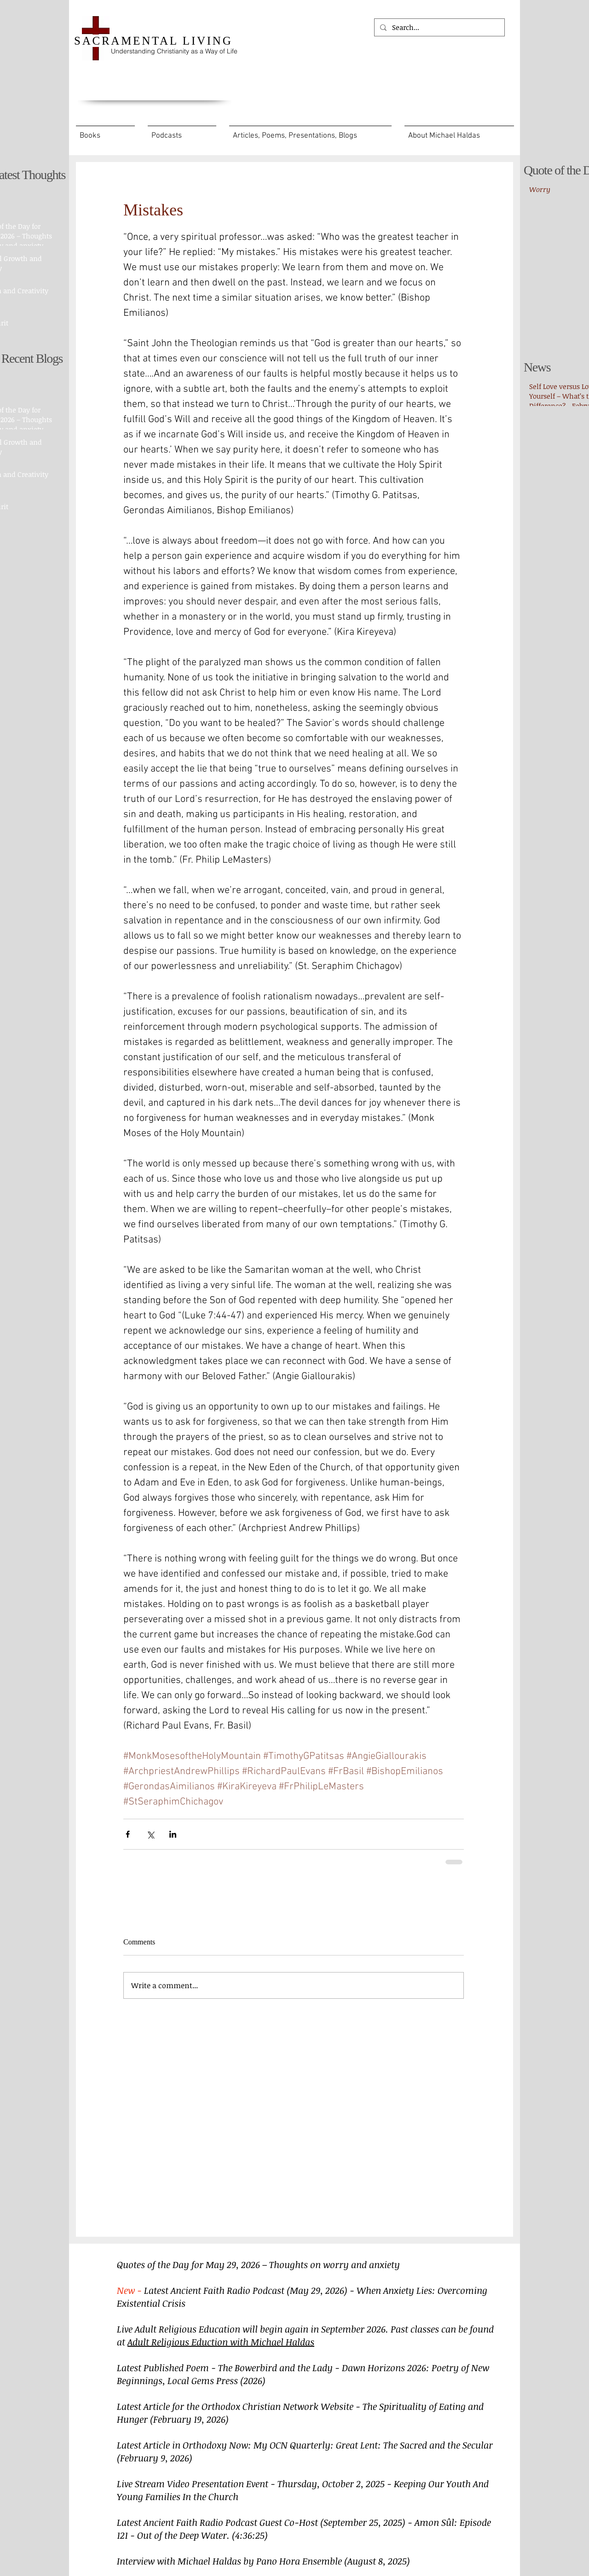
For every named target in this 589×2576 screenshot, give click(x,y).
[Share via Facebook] (127, 1834)
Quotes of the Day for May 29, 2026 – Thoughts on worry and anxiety (258, 2264)
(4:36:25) (250, 2535)
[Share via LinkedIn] (172, 1834)
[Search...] (438, 27)
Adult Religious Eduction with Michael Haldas (220, 2341)
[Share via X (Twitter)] (150, 1834)
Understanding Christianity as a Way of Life (174, 51)
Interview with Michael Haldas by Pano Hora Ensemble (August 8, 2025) (263, 2560)
